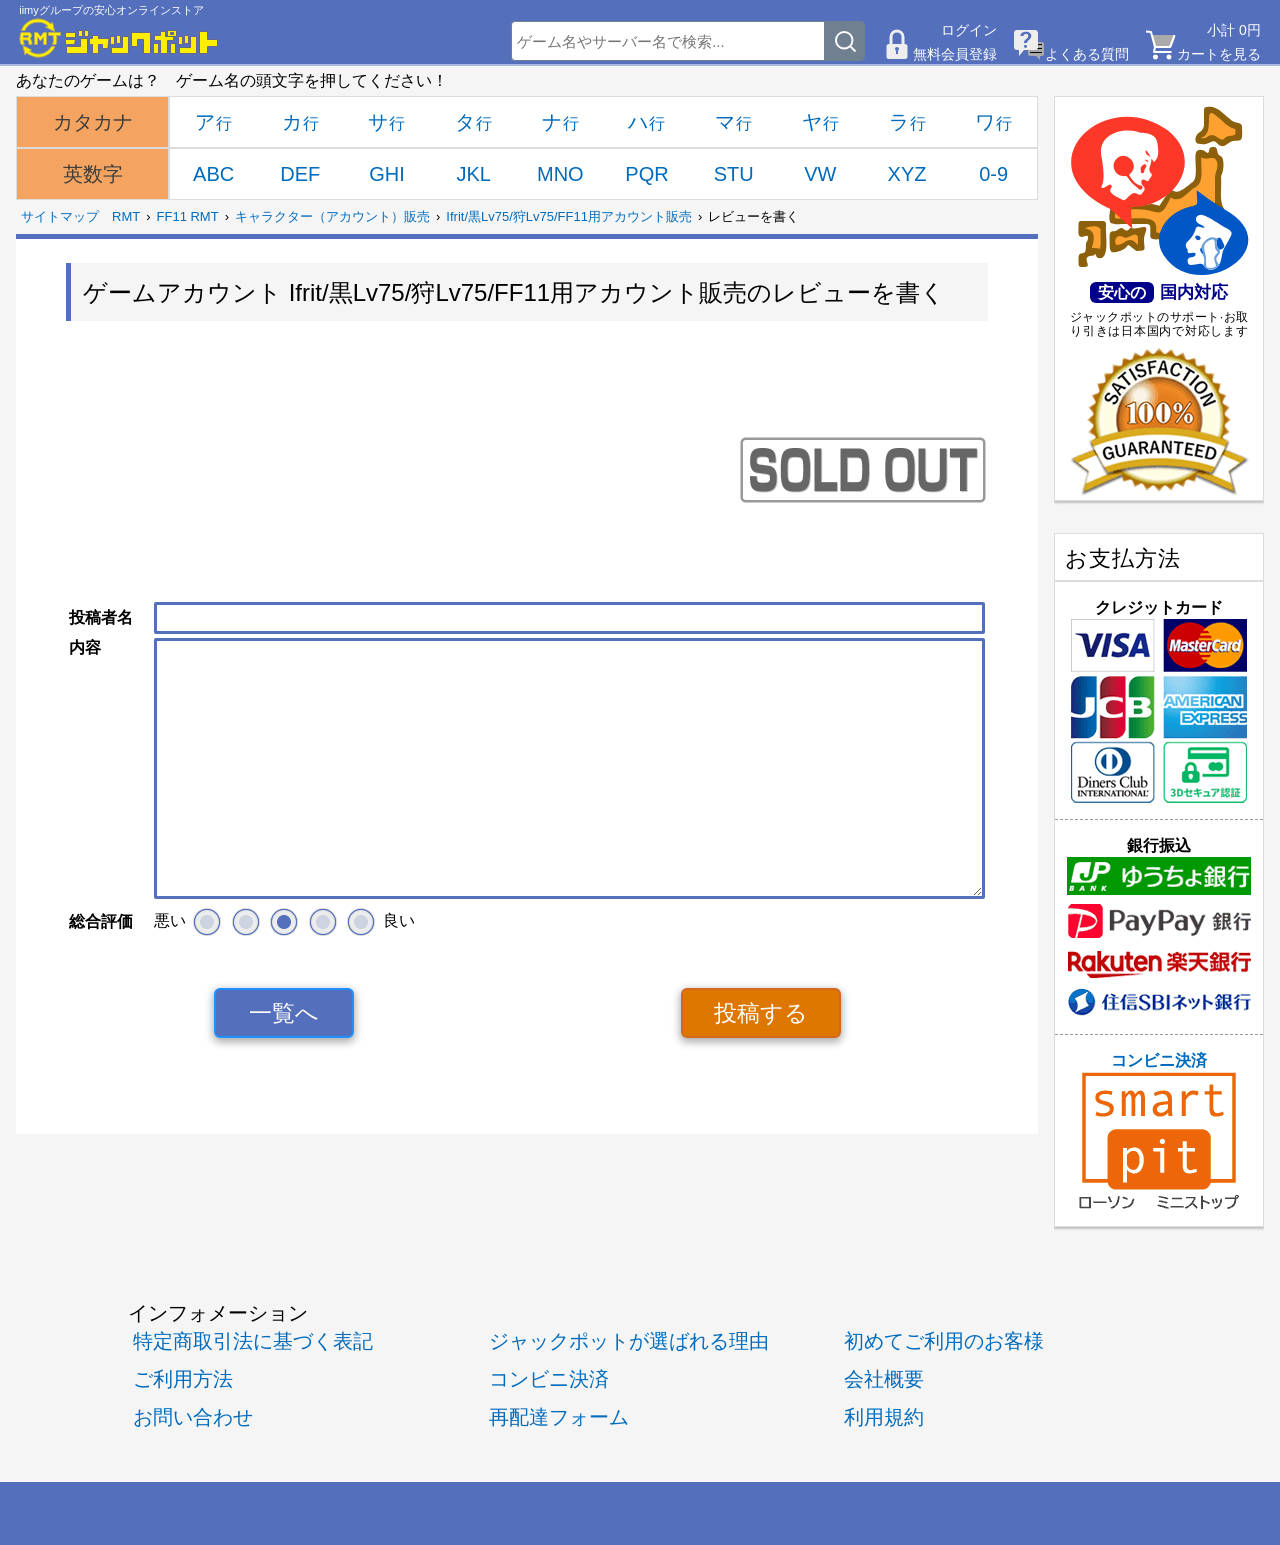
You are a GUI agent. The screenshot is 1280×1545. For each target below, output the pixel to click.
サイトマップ (60, 216)
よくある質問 (1087, 54)
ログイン (969, 30)
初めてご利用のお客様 (944, 1340)
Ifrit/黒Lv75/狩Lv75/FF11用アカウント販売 (569, 216)
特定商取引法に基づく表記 (253, 1340)
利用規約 (884, 1416)
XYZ (907, 174)
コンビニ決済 (1159, 1131)
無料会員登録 (955, 54)
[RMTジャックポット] (119, 38)
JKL (473, 174)
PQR (646, 174)
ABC (213, 174)
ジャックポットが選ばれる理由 (629, 1340)
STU (734, 174)
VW (820, 174)
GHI (387, 174)
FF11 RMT (188, 216)
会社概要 (884, 1378)
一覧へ (284, 1013)
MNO (560, 174)
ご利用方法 (183, 1378)
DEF (300, 174)
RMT (126, 216)
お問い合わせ (193, 1416)
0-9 (993, 174)
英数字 (93, 174)
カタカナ (93, 122)
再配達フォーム (559, 1416)
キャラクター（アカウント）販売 (332, 216)
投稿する (761, 1013)
